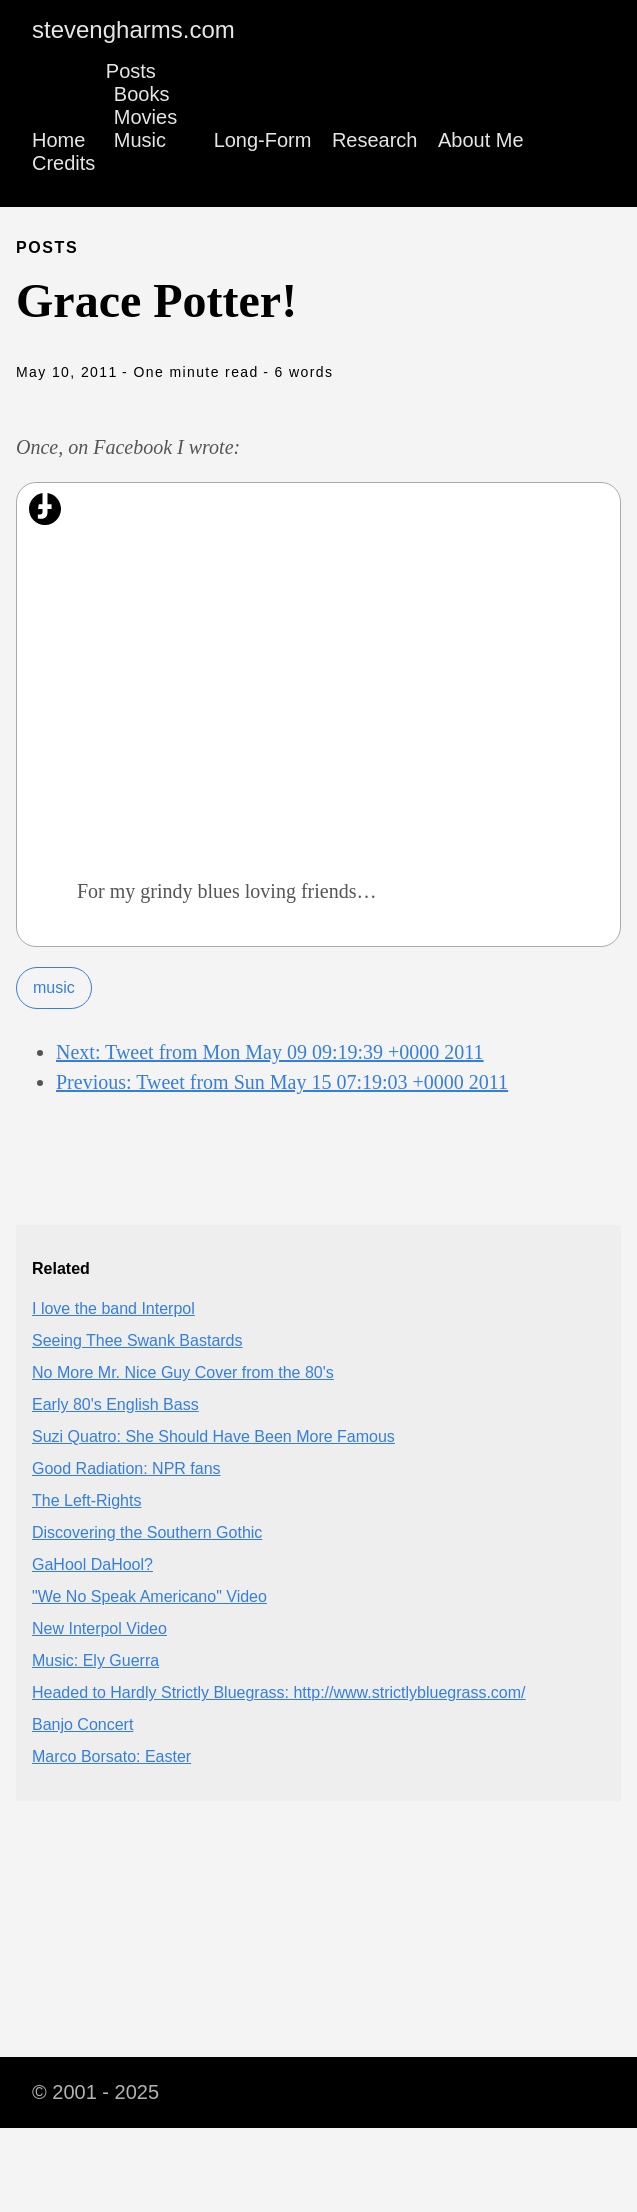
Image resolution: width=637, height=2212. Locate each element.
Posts (131, 71)
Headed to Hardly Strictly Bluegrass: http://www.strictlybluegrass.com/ (279, 1692)
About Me (481, 140)
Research (375, 140)
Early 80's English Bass (115, 1404)
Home (58, 140)
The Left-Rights (86, 1500)
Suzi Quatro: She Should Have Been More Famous (213, 1436)
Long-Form (263, 140)
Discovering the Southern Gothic (147, 1532)
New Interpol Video (99, 1628)
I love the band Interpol (113, 1308)
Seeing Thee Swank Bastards (137, 1340)
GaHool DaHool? (92, 1564)
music (54, 987)
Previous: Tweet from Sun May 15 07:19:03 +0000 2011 (282, 1082)
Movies (145, 117)
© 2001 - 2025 (95, 2092)
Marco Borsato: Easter (111, 1756)
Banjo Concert (82, 1724)
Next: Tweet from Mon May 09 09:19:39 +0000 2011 (270, 1052)
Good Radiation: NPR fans (126, 1468)
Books (142, 94)
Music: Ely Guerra (95, 1660)
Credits (63, 163)
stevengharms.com (133, 29)
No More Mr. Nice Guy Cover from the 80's (183, 1372)
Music (140, 140)
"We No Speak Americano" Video (149, 1596)
